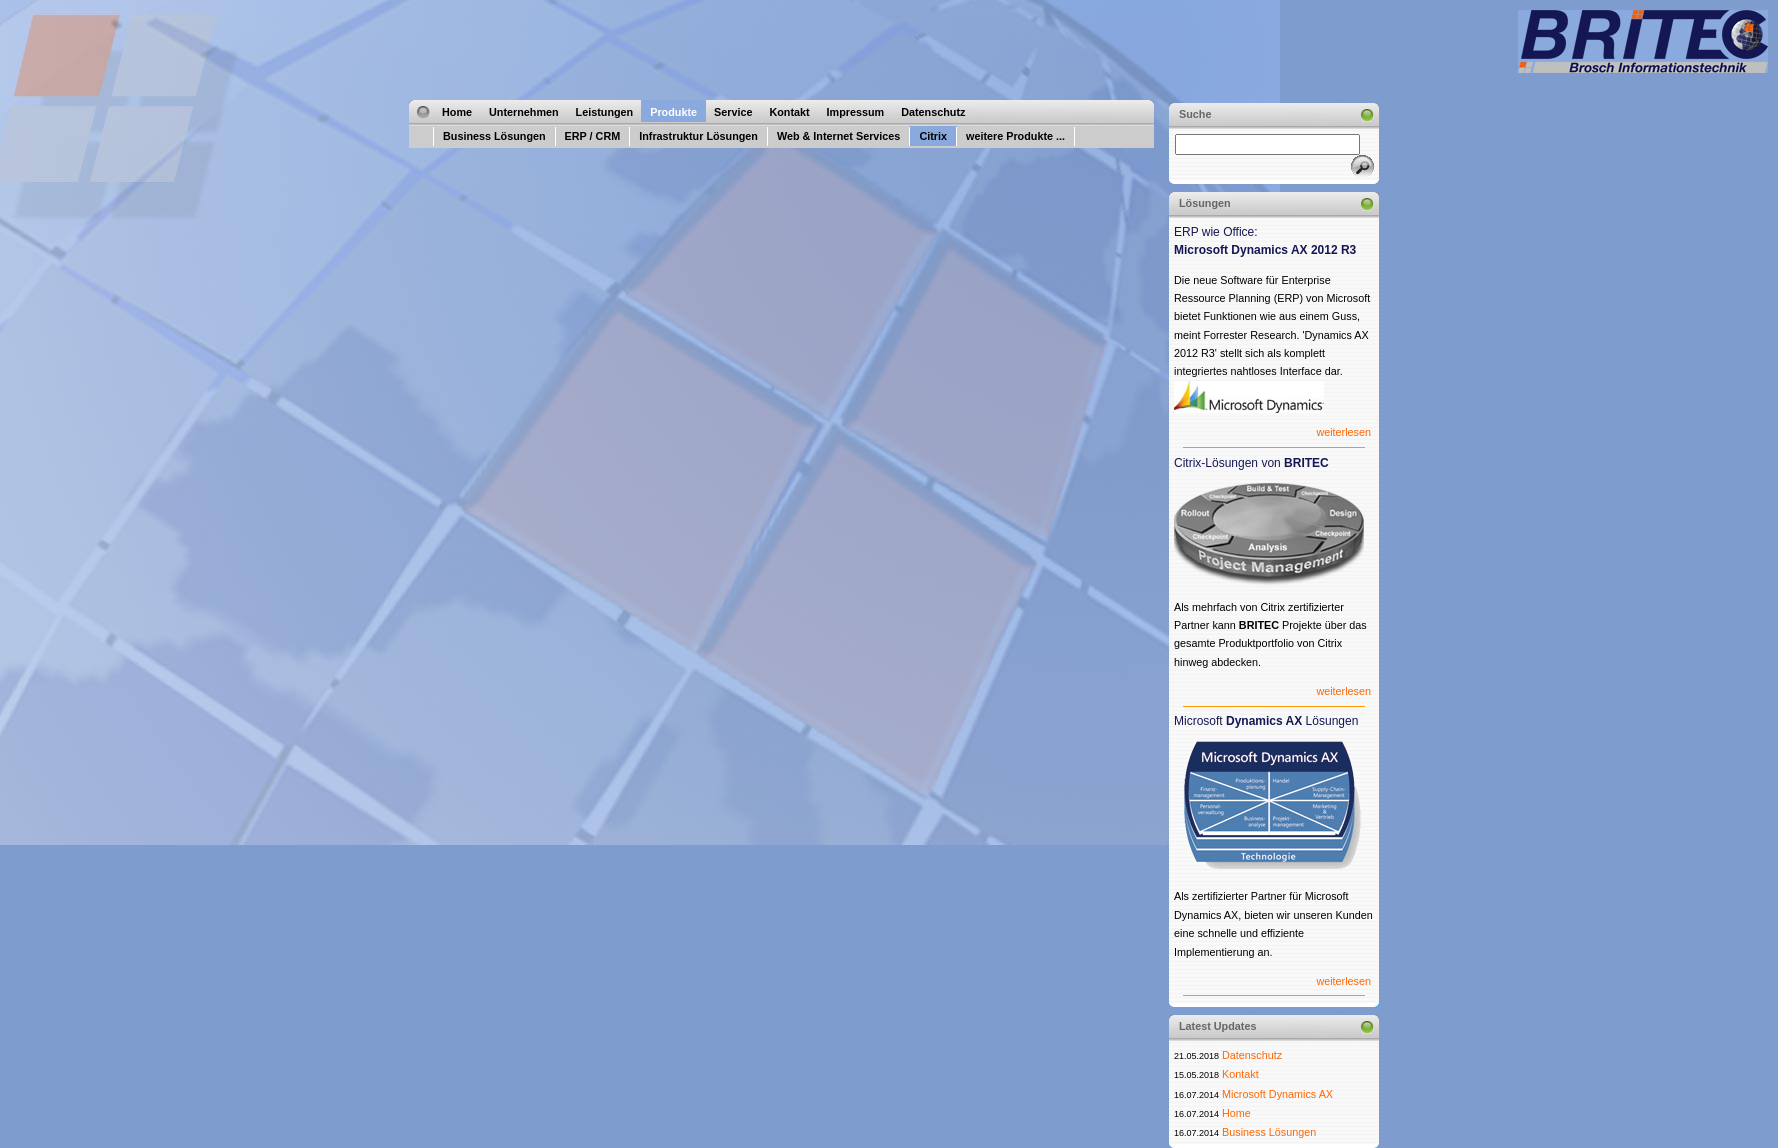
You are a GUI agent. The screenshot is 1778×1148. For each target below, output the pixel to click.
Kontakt (789, 112)
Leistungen (605, 112)
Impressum (856, 112)
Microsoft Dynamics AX (1277, 1094)
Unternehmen (524, 112)
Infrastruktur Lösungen (698, 136)
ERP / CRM (593, 136)
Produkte (673, 112)
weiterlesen (1343, 432)
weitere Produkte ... (1015, 136)
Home (457, 112)
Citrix (933, 136)
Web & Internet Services (838, 136)
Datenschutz (933, 112)
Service (733, 112)
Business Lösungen (494, 136)
